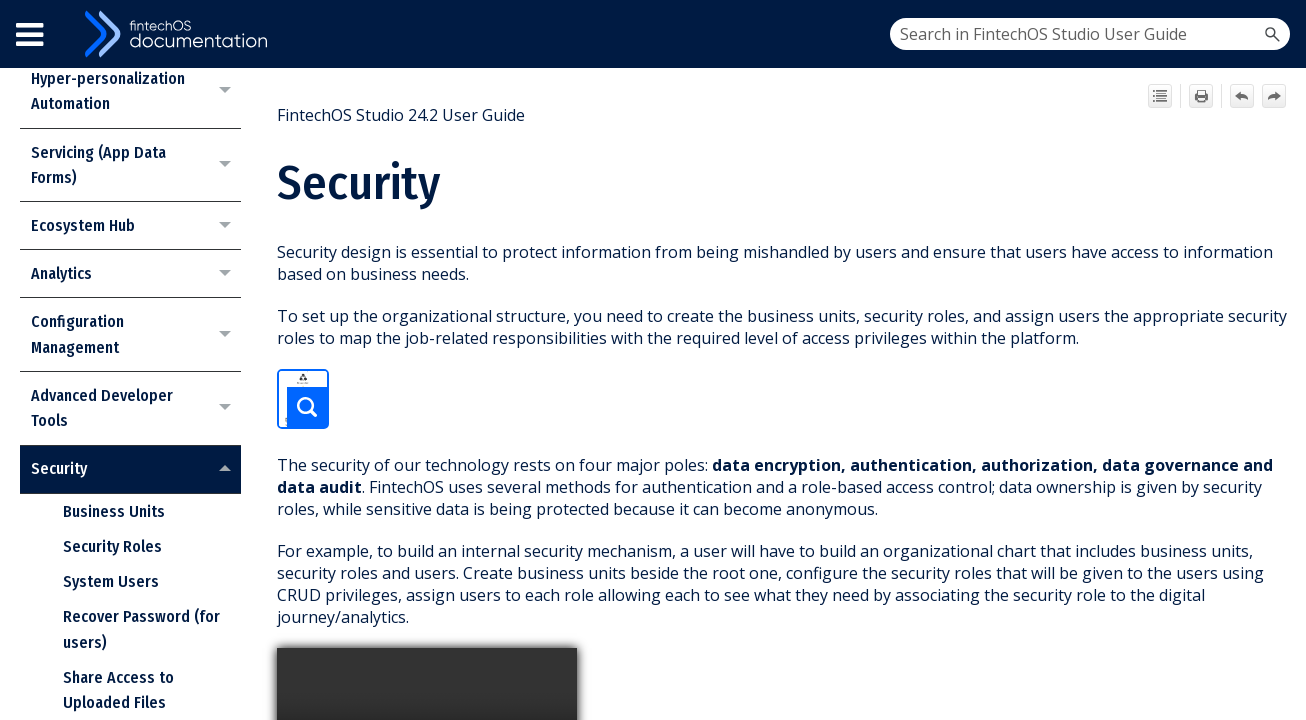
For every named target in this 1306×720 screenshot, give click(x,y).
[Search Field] (1090, 34)
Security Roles (112, 546)
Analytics (136, 273)
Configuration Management (136, 334)
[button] (1272, 34)
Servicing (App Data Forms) (136, 165)
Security (136, 469)
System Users (111, 581)
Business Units (114, 511)
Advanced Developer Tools (136, 408)
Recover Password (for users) (141, 629)
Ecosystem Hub (136, 225)
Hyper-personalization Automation (136, 91)
